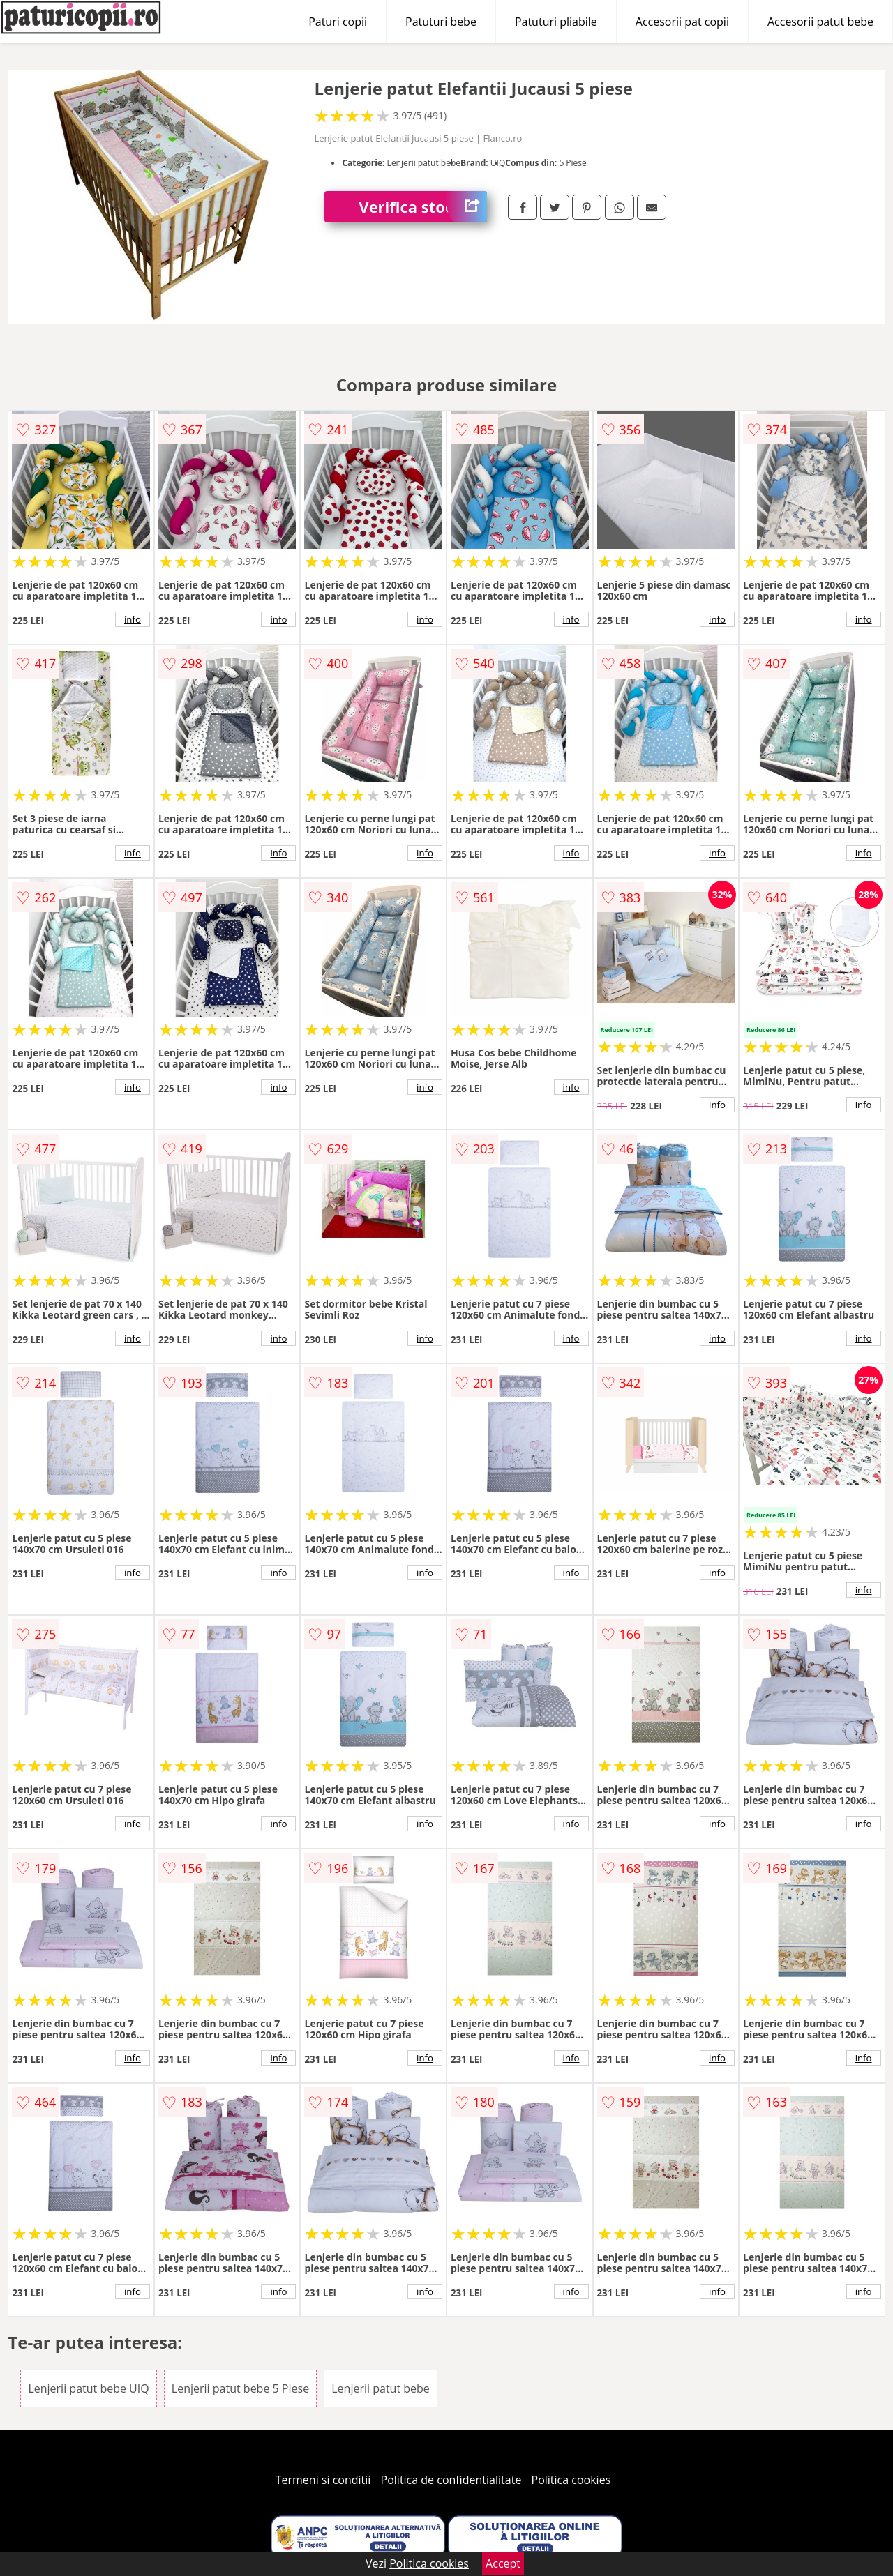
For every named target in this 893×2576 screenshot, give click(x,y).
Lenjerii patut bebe (380, 2388)
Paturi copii (337, 21)
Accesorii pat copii (682, 21)
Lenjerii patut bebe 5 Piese (240, 2388)
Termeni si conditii (323, 2479)
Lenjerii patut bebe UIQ (88, 2388)
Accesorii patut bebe (820, 21)
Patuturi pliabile (556, 21)
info (132, 619)
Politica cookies (571, 2479)
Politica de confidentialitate (451, 2479)
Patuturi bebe (440, 21)
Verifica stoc (423, 206)
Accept (503, 2563)
